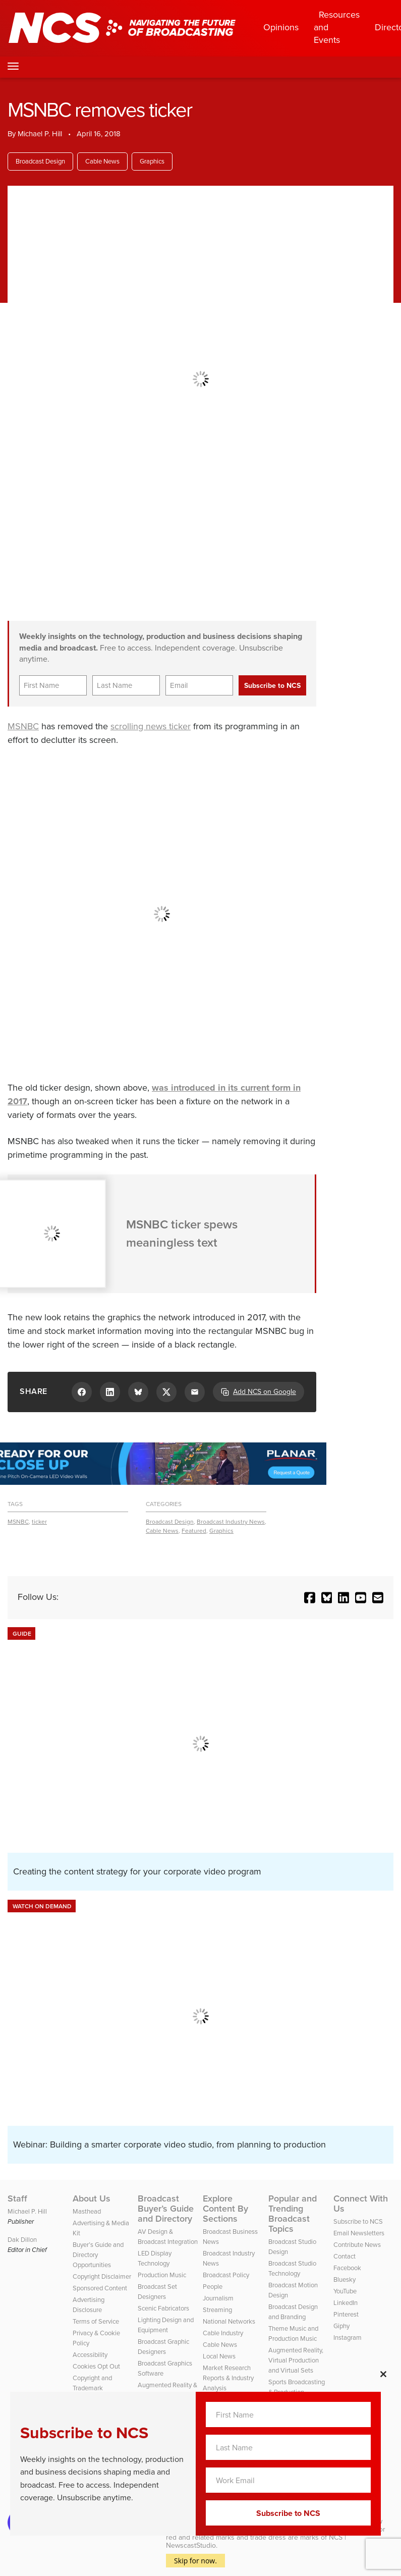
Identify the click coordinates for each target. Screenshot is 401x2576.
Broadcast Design (40, 161)
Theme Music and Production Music (293, 2333)
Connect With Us (360, 2203)
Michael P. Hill (40, 133)
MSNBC (23, 726)
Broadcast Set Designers (157, 2291)
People (212, 2286)
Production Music (162, 2275)
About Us (91, 2198)
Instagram (347, 2337)
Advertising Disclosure (88, 2305)
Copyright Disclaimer (102, 2276)
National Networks (229, 2321)
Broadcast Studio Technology (292, 2268)
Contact (344, 2256)
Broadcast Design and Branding (293, 2312)
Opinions (281, 27)
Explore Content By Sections (225, 2208)
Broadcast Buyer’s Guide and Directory (166, 2208)
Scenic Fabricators (163, 2308)
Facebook (347, 2268)
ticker (39, 1521)
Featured (194, 1530)
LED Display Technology (154, 2258)
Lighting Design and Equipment (166, 2325)
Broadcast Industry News (231, 1521)
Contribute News (357, 2244)
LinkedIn (345, 2302)
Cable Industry (223, 2333)
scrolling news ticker (150, 726)
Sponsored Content (100, 2288)
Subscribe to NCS (358, 2221)
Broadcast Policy (226, 2275)
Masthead (87, 2211)
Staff (17, 2198)
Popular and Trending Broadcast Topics (292, 2213)
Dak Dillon (22, 2239)
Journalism (218, 2298)
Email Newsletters (358, 2233)
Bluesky (344, 2279)
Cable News (102, 161)
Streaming (217, 2310)
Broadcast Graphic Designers (163, 2346)
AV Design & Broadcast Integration (168, 2236)
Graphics (152, 161)
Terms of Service (96, 2321)
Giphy (341, 2326)
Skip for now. (195, 2560)
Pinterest (346, 2314)
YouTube (345, 2291)
